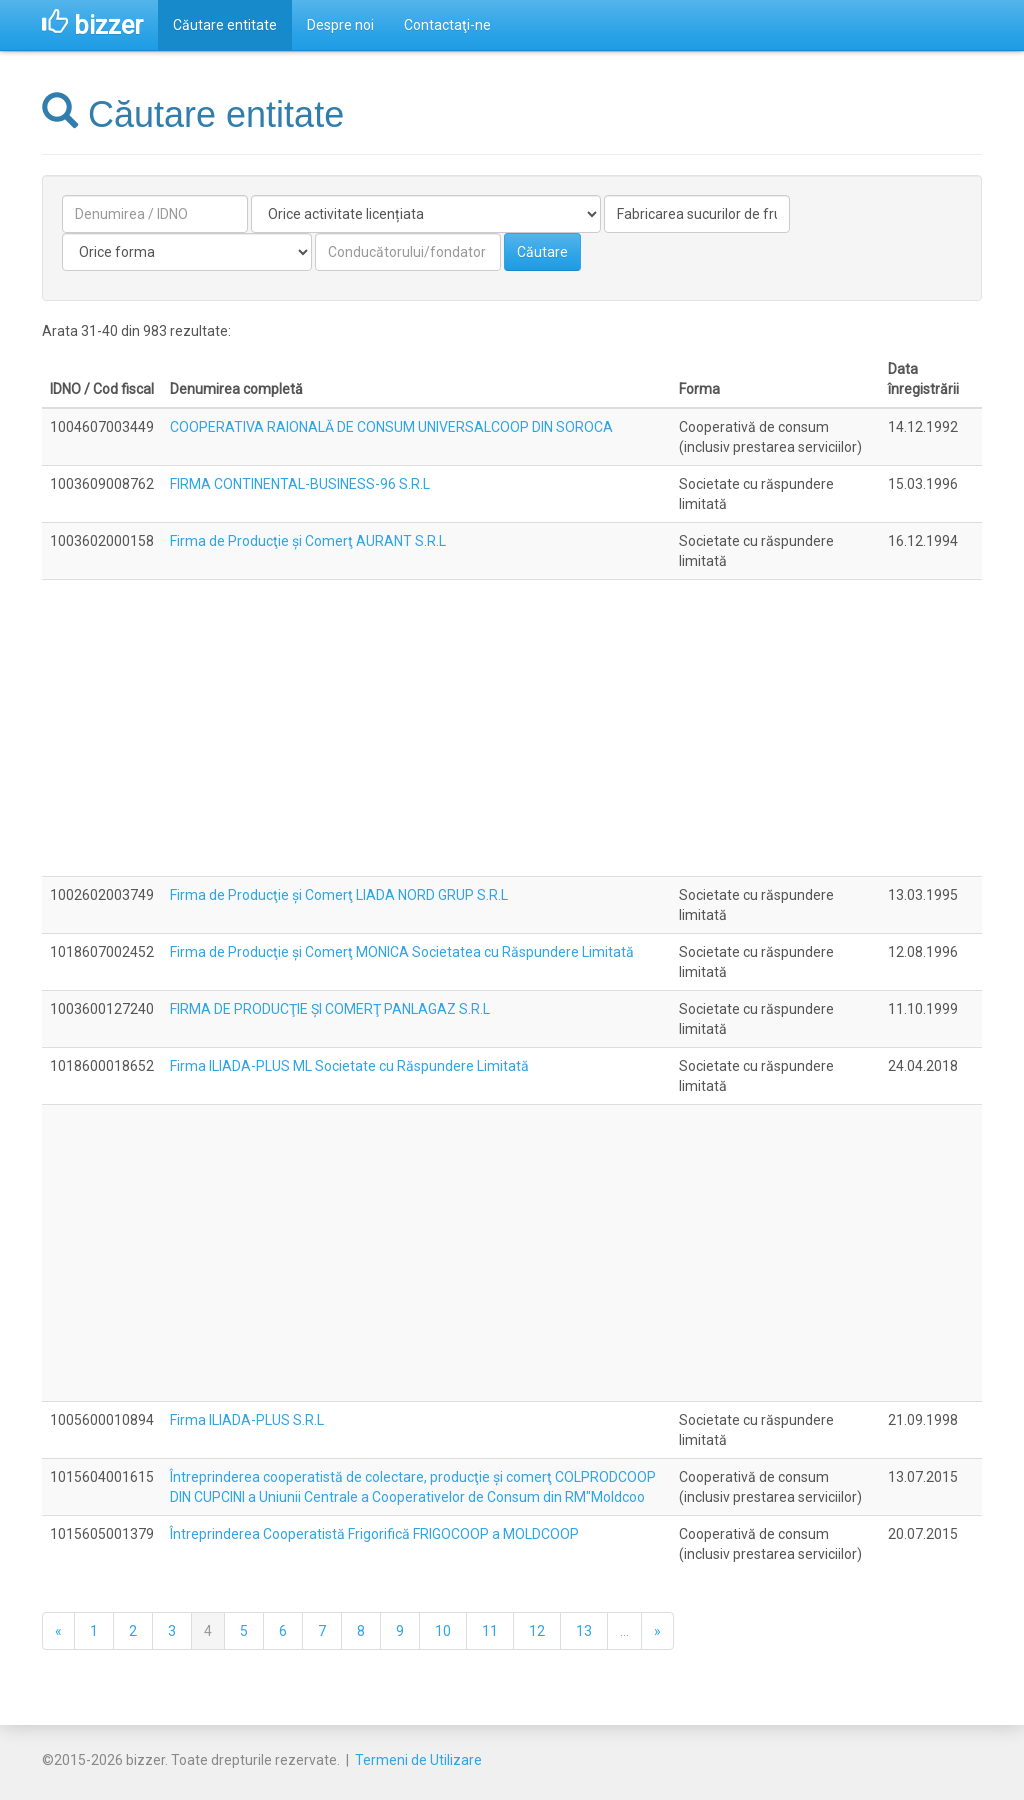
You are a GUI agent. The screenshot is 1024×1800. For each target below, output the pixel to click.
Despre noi (340, 25)
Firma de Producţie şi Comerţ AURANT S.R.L (308, 541)
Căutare (542, 252)
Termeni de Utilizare (418, 1760)
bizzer (92, 25)
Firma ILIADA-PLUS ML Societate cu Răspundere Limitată (349, 1066)
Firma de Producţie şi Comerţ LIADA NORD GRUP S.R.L (339, 895)
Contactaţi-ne (447, 25)
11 (490, 1631)
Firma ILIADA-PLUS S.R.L (247, 1420)
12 (537, 1631)
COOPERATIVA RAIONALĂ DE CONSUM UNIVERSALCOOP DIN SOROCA (391, 427)
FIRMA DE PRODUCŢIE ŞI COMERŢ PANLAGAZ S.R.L (330, 1009)
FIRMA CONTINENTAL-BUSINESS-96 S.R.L (300, 484)
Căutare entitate (225, 25)
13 (584, 1631)
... (624, 1631)
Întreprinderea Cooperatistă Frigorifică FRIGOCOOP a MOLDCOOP (374, 1534)
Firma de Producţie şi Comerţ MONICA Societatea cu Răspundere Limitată (402, 952)
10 (443, 1631)
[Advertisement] (512, 728)
